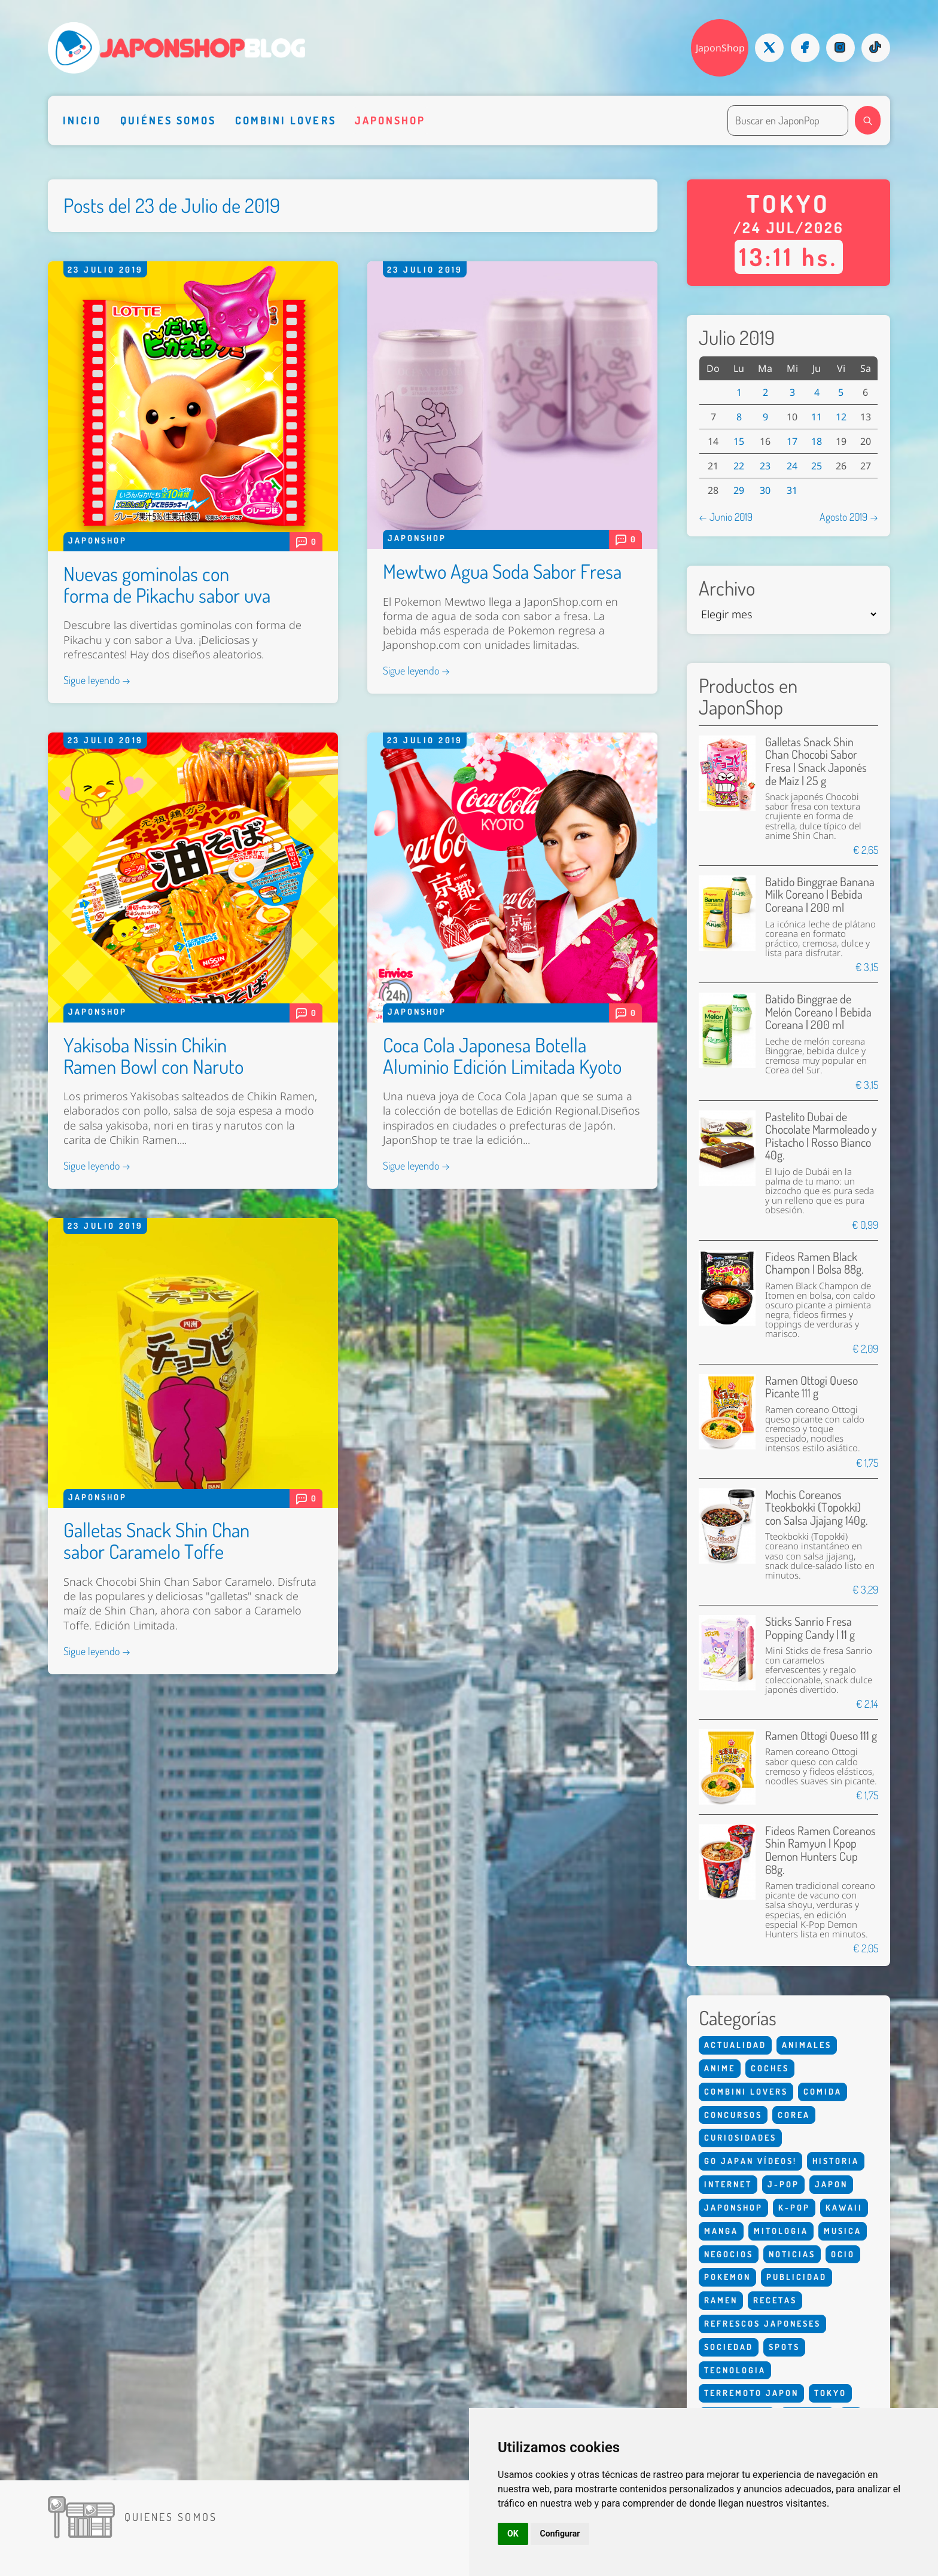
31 (792, 490)
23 (765, 465)
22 (738, 465)
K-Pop (794, 2207)
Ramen (721, 2300)
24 (792, 465)
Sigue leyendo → (96, 679)
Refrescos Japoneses (762, 2323)
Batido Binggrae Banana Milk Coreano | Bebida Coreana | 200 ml (820, 894)
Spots (784, 2347)
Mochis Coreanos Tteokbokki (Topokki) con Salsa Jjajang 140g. (816, 1507)
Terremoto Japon (751, 2393)
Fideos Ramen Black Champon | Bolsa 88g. (814, 1263)
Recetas (775, 2300)
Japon (831, 2184)
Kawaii (844, 2207)
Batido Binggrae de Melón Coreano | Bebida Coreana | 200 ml (818, 1011)
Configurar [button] (560, 2533)
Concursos (733, 2115)
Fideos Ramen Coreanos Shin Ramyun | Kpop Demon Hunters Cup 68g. (820, 1850)
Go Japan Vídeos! (750, 2161)
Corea (794, 2115)
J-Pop (783, 2184)
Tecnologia (735, 2370)
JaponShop (720, 47)
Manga (721, 2231)
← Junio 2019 (726, 516)
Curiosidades (740, 2137)
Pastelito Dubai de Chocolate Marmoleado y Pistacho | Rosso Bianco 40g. (820, 1136)
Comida (822, 2091)
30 (765, 490)
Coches (770, 2068)
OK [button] (513, 2533)
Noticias (792, 2254)
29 (738, 490)
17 (792, 441)
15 (738, 441)
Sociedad (728, 2347)
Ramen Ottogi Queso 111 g (821, 1735)
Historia (835, 2161)
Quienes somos (170, 2516)
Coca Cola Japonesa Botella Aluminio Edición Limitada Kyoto (502, 1055)
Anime (719, 2068)
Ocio (843, 2254)
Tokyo (830, 2393)
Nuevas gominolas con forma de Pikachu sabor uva (166, 584)
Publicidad (796, 2277)
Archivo (727, 588)
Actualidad (735, 2045)
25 (816, 465)
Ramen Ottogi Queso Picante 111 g (811, 1387)
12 (841, 416)
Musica (842, 2231)
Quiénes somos (168, 120)
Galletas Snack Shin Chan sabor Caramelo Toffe (156, 1540)
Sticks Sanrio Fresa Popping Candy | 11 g (810, 1628)
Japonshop (390, 120)
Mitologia (781, 2231)
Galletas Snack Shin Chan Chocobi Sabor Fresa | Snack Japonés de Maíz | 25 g (816, 761)
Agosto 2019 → (849, 516)
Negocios (728, 2254)
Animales (807, 2045)
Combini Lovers (285, 120)
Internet (728, 2184)
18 (816, 441)
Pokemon (727, 2277)
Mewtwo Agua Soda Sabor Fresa (502, 571)
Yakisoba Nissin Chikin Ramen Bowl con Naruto (153, 1055)
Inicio (82, 120)
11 (816, 416)
